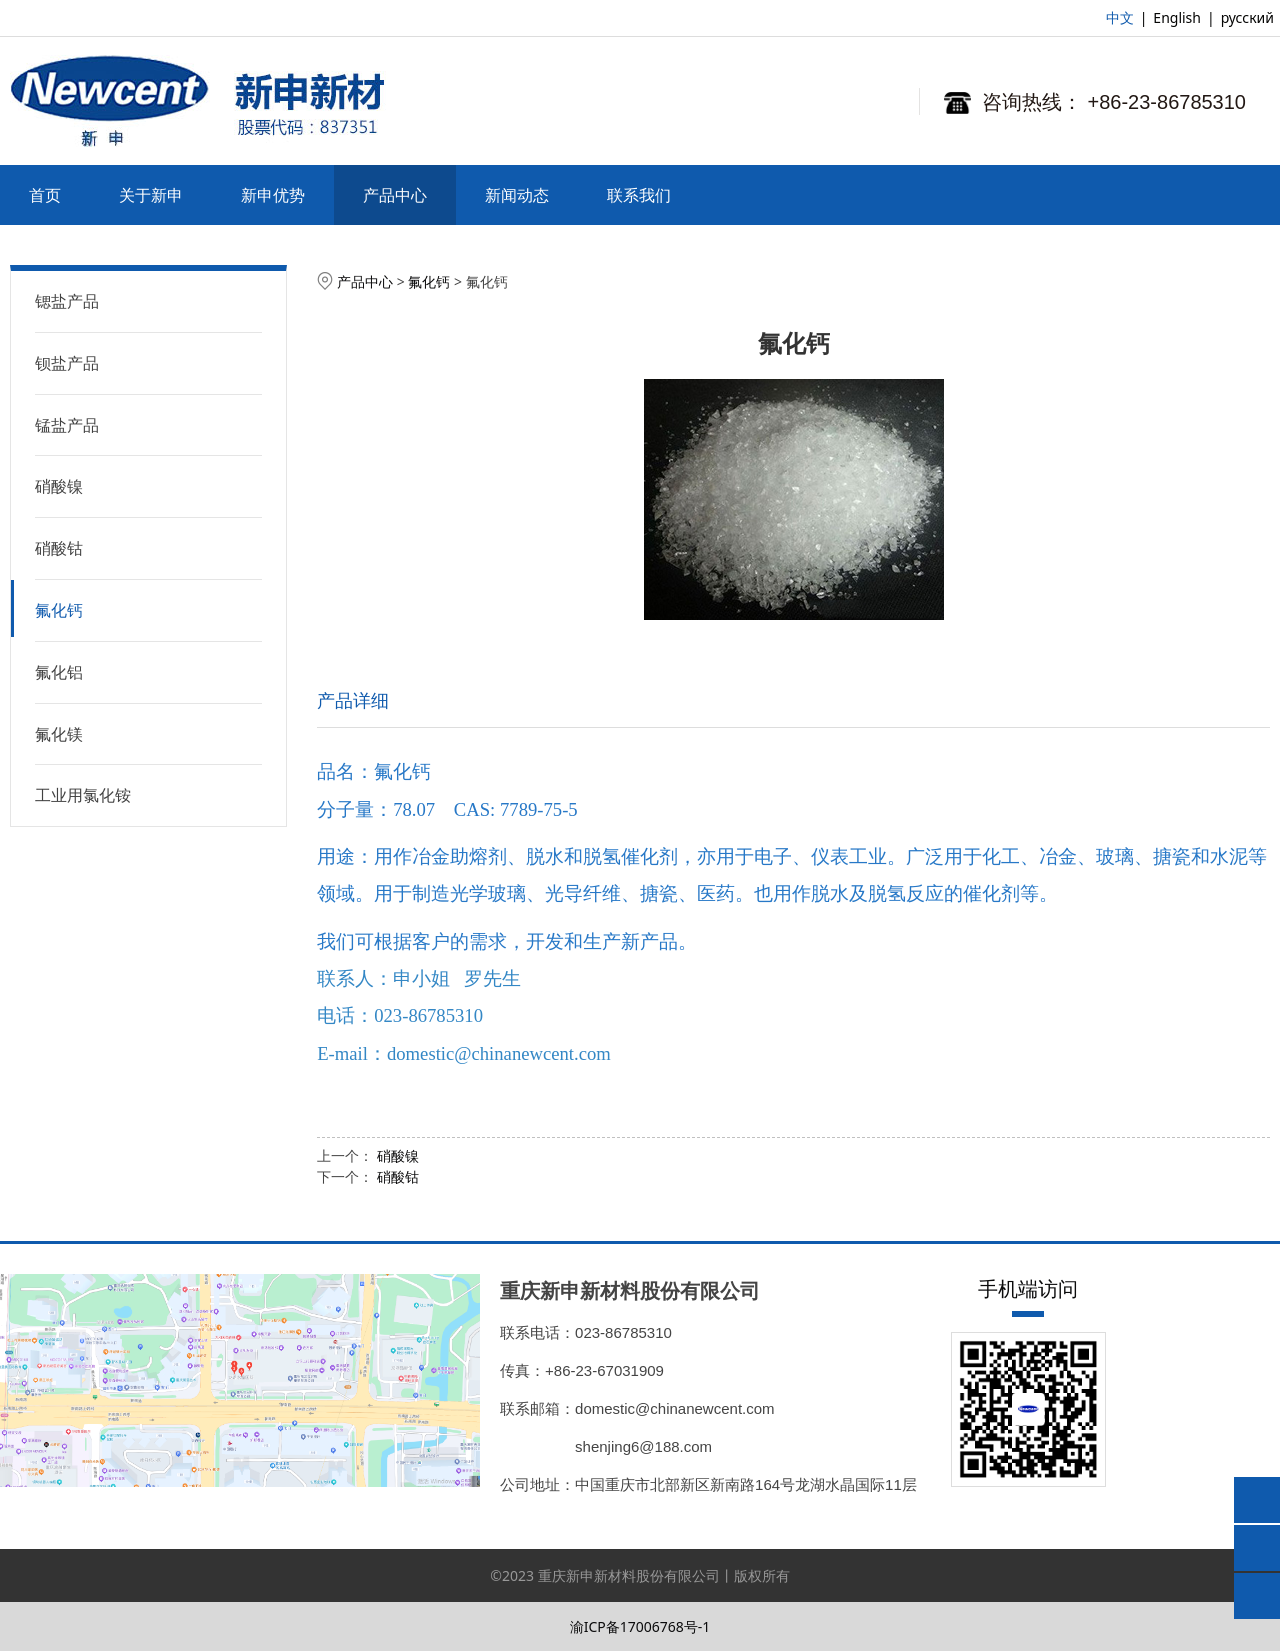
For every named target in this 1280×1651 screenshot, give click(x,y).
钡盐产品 (67, 363)
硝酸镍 (59, 486)
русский (1247, 17)
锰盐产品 (67, 425)
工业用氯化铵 (83, 795)
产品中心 (395, 195)
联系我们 (639, 195)
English (1177, 17)
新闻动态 (517, 195)
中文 (1120, 17)
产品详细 (353, 700)
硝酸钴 (59, 548)
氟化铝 (59, 672)
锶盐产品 (67, 301)
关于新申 (151, 195)
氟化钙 (59, 610)
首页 (45, 195)
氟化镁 (59, 734)
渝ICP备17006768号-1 (640, 1626)
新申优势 (273, 195)
